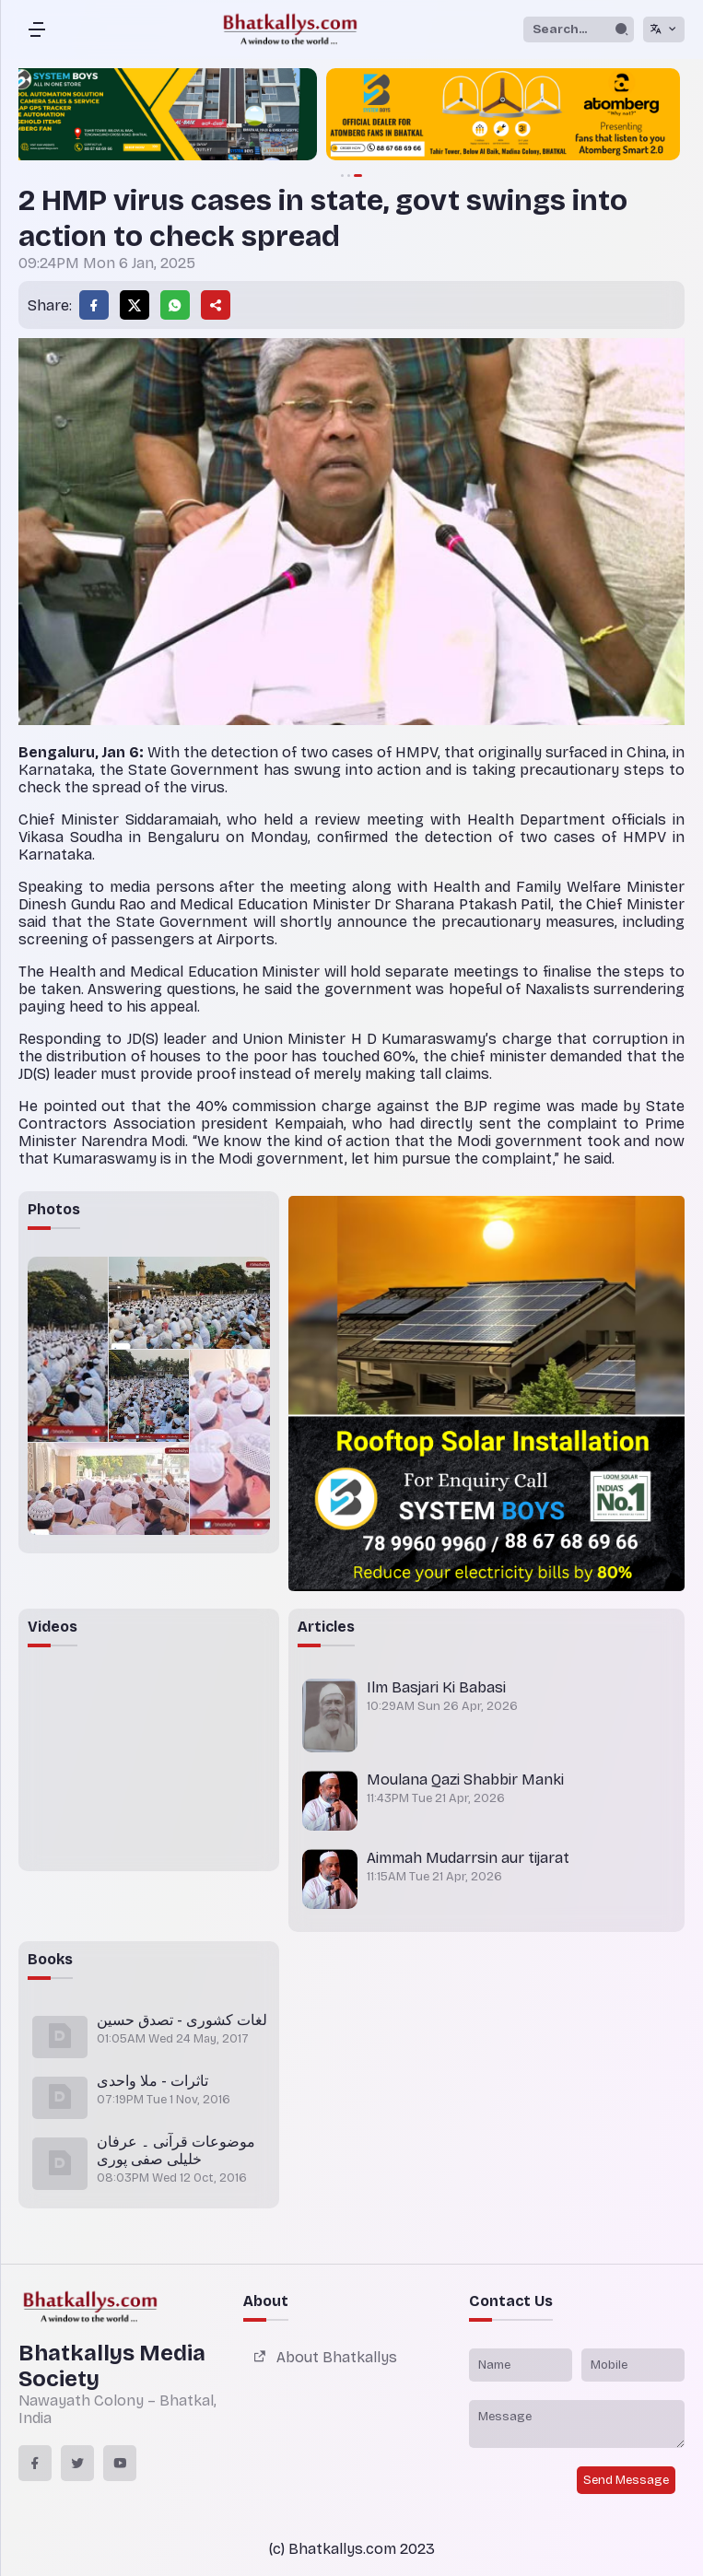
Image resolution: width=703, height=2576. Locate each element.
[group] (351, 116)
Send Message (626, 2480)
